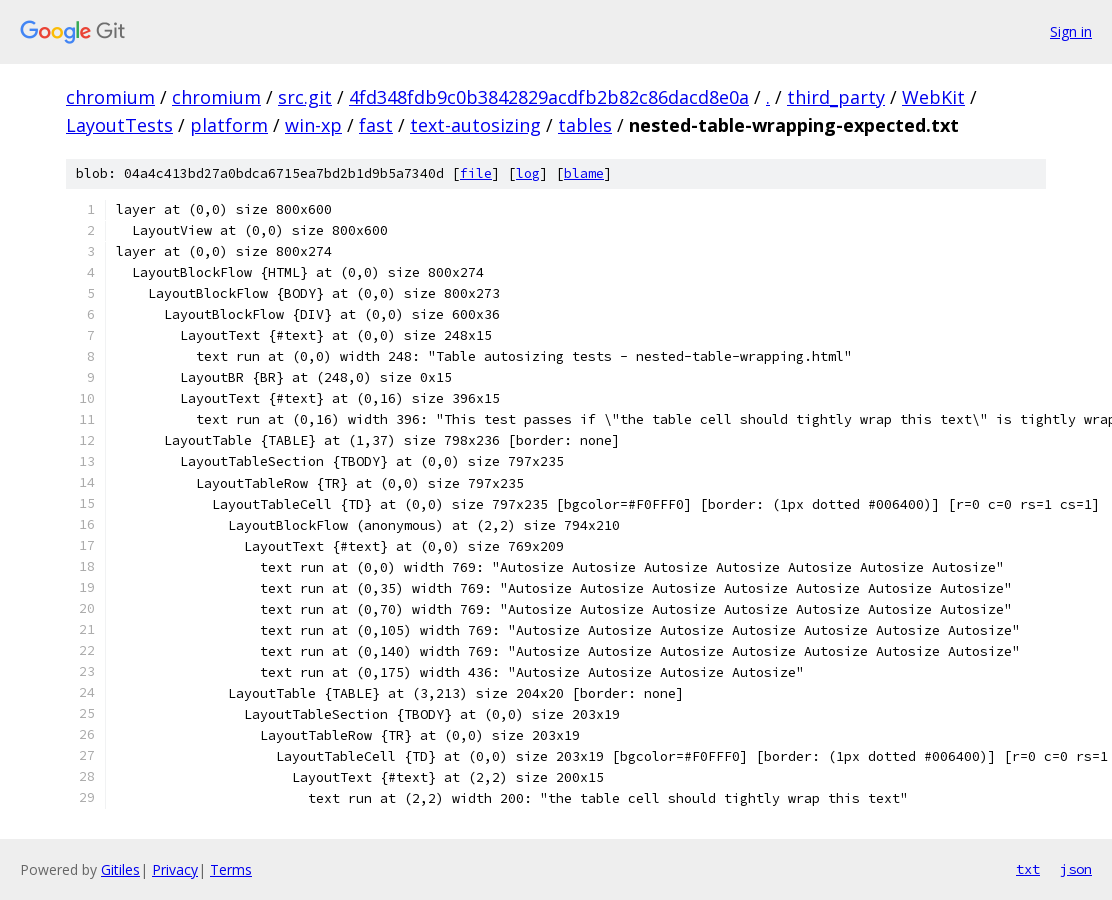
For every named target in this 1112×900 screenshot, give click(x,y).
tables (585, 125)
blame (584, 173)
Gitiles (120, 869)
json (1076, 869)
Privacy (175, 869)
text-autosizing (475, 125)
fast (376, 125)
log (528, 173)
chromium (110, 97)
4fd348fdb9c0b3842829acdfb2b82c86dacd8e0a (549, 97)
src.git (305, 97)
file (476, 173)
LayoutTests (119, 125)
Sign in (1071, 31)
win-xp (313, 125)
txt (1028, 869)
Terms (231, 869)
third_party (836, 97)
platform (229, 125)
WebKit (933, 97)
